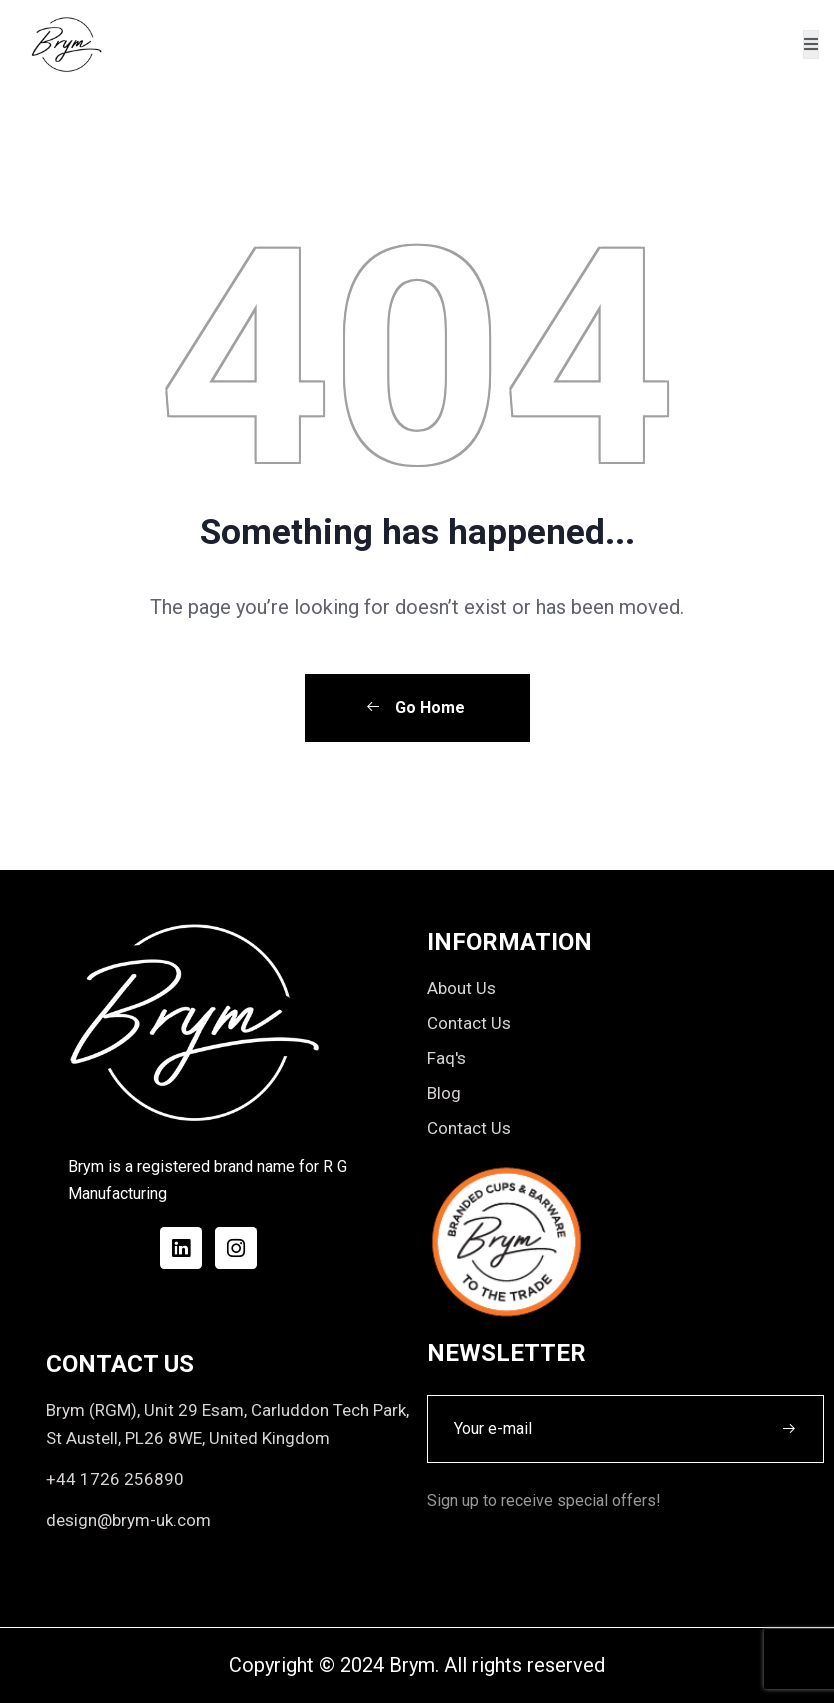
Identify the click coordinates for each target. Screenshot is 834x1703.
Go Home (415, 707)
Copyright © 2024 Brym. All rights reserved (417, 1665)
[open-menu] (811, 44)
